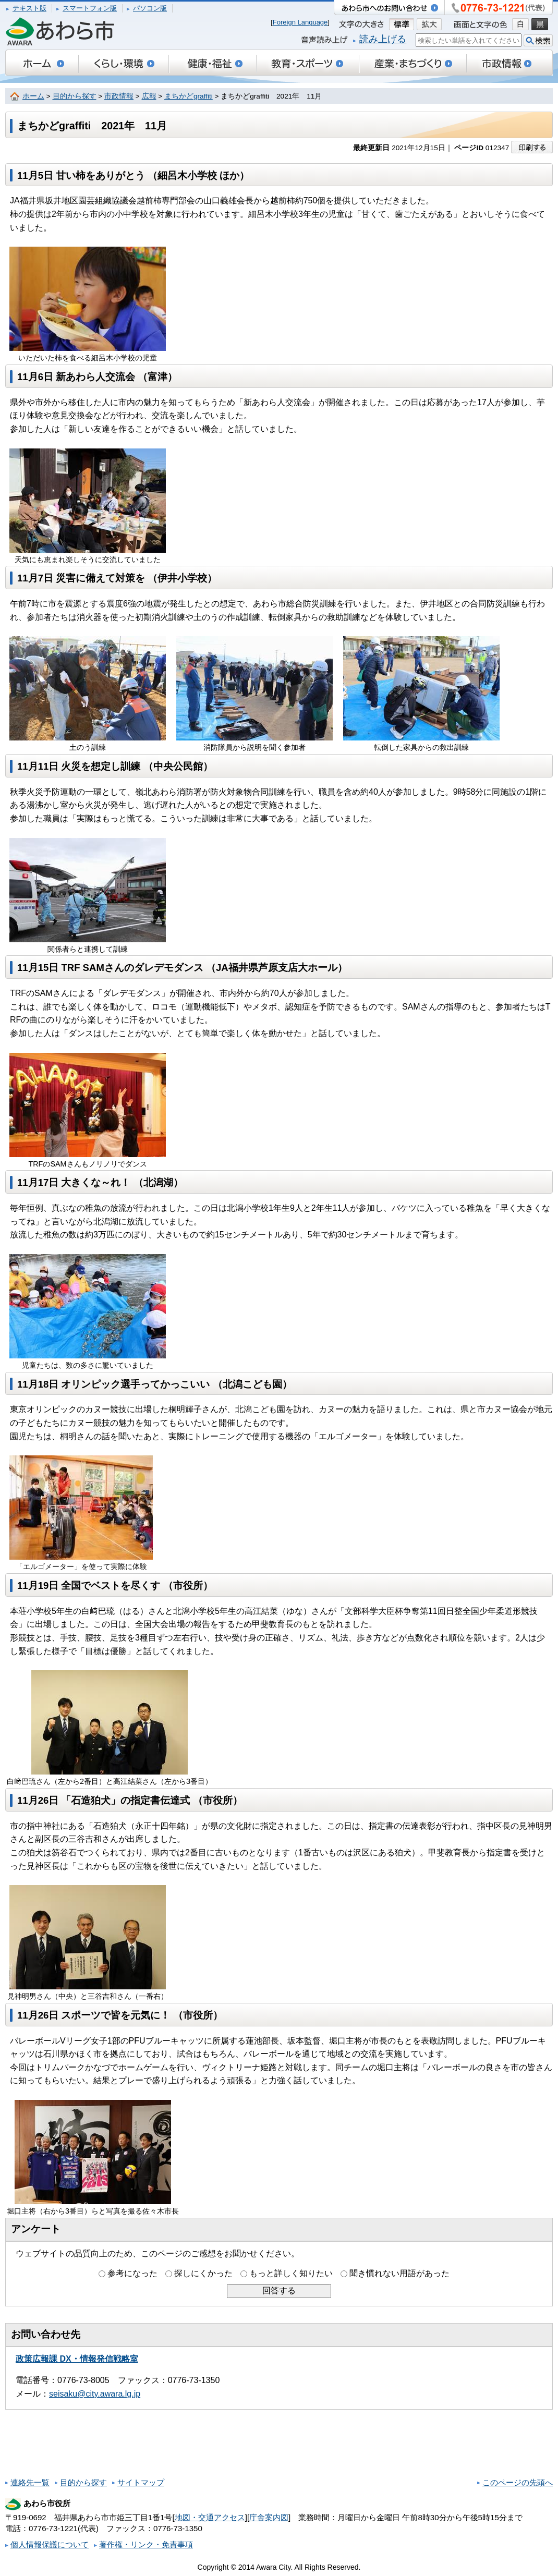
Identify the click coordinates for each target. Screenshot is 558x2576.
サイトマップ (140, 2482)
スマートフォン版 (90, 8)
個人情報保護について (49, 2544)
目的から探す (74, 96)
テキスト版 (29, 8)
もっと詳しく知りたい (291, 2273)
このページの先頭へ (517, 2482)
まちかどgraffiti (188, 96)
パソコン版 (150, 8)
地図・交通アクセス (210, 2517)
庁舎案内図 (268, 2517)
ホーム (33, 96)
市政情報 (119, 96)
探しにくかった (203, 2273)
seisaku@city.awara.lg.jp (94, 2393)
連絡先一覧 (30, 2482)
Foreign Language (300, 22)
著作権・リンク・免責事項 (146, 2544)
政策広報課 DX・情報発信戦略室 (77, 2358)
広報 (149, 96)
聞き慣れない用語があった (399, 2273)
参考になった (132, 2273)
